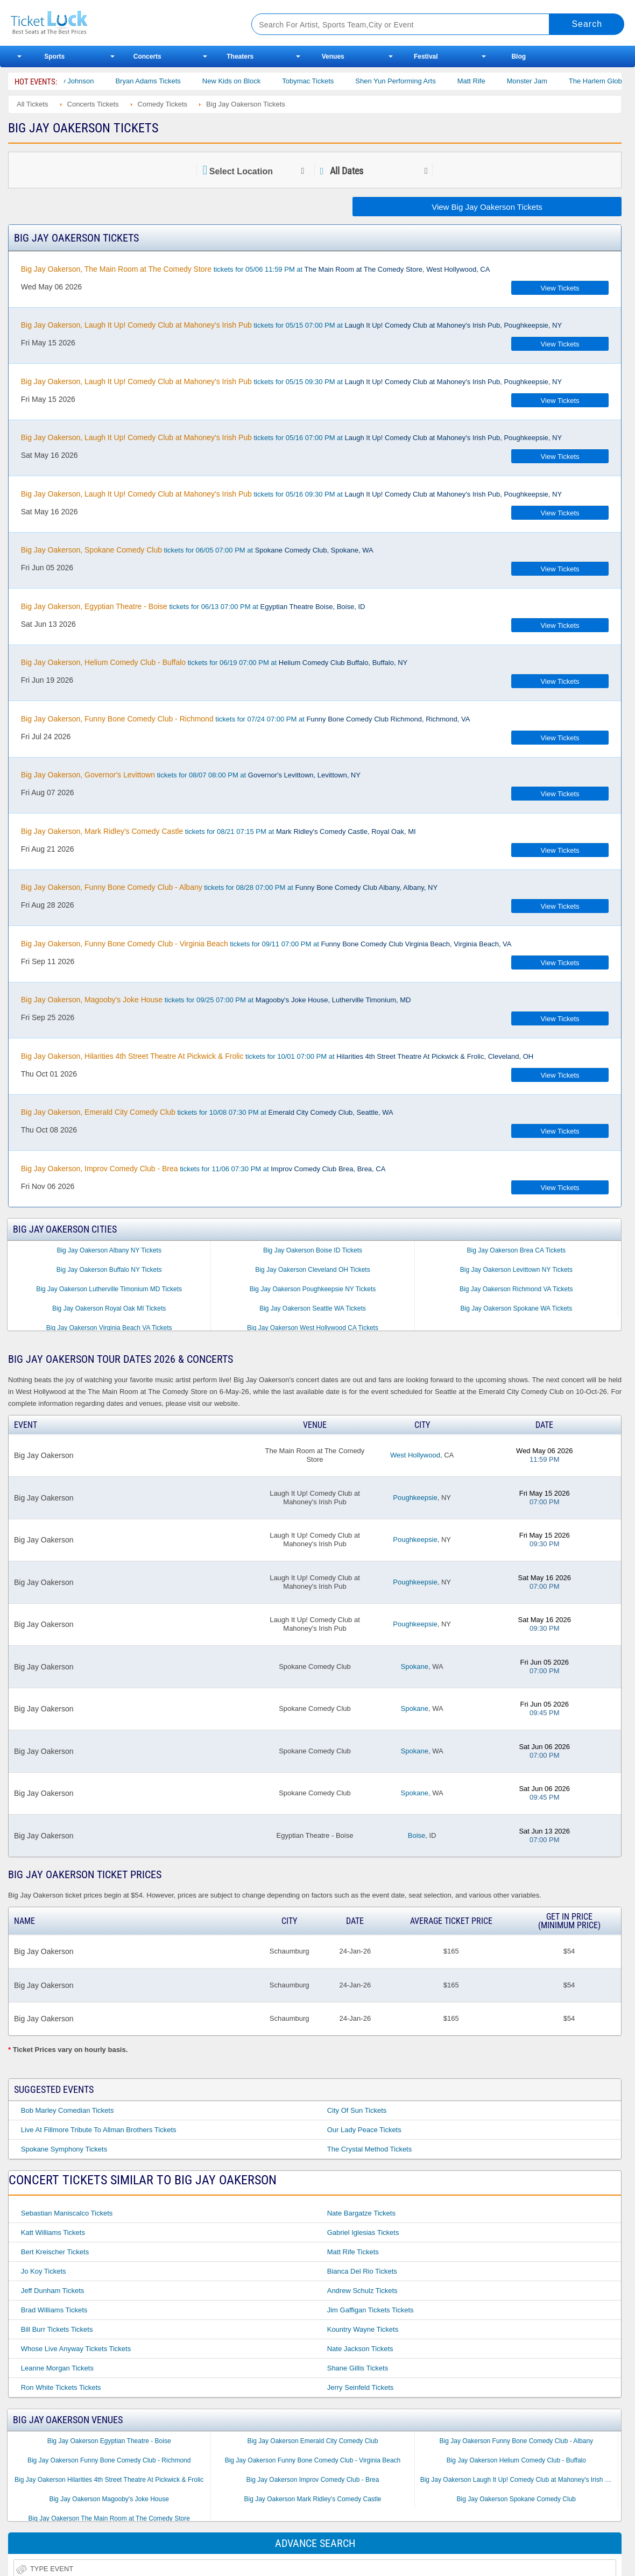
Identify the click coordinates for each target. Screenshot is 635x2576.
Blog (518, 56)
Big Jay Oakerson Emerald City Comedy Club (313, 2441)
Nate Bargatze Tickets (361, 2213)
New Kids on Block (246, 81)
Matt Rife (486, 81)
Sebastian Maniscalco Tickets (67, 2213)
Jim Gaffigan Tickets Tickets (370, 2310)
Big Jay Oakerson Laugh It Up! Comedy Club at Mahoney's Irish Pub (518, 2479)
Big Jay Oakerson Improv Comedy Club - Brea (312, 2479)
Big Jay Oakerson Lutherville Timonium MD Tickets (109, 1289)
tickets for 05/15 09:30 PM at (291, 381)
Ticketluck (118, 23)
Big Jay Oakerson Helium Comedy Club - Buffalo (516, 2460)
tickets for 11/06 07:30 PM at (203, 1168)
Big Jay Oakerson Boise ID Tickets (312, 1250)
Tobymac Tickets (322, 81)
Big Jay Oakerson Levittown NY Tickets (516, 1269)
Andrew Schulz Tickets (362, 2291)
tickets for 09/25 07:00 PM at (216, 999)
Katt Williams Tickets (53, 2232)
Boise (417, 1835)
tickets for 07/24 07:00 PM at (245, 718)
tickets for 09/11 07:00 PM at (266, 943)
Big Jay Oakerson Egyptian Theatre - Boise (109, 2441)
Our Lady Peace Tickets (364, 2130)
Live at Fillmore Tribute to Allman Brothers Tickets (99, 2130)
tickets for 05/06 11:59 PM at (255, 269)
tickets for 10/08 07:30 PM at (207, 1112)
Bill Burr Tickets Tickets (57, 2329)
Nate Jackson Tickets (360, 2349)
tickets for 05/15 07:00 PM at (291, 325)
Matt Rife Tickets (353, 2252)
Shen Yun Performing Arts (410, 81)
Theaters (240, 56)
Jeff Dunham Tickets (52, 2291)
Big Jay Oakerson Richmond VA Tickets (516, 1289)
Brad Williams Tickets (54, 2310)
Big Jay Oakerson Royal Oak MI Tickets (109, 1308)
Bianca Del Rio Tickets (362, 2271)
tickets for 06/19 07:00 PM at (214, 662)
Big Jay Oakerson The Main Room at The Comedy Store (108, 2518)
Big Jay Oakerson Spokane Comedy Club (516, 2499)
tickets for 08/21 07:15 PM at (218, 831)
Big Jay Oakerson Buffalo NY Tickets (109, 1269)
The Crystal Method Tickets (369, 2149)
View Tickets (560, 288)
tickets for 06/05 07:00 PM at (197, 550)
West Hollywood (415, 1455)
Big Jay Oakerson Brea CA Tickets (516, 1250)
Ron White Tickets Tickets (61, 2387)
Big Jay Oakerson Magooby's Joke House (108, 2499)
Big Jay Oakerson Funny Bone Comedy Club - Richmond (108, 2460)
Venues (333, 56)
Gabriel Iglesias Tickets (363, 2232)
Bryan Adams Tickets (162, 81)
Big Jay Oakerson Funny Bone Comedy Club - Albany (516, 2441)
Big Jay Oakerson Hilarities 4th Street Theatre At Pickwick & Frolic (109, 2479)
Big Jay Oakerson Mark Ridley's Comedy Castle (312, 2499)
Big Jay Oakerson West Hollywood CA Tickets (312, 1328)
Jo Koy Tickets (43, 2271)
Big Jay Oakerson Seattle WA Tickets (312, 1308)
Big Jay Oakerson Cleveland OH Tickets (312, 1269)
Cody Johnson (86, 81)
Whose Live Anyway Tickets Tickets (76, 2349)
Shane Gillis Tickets (357, 2368)
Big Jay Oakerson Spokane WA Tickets (516, 1308)
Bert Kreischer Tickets (55, 2252)
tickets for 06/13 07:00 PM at (193, 606)
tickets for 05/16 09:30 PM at (291, 494)
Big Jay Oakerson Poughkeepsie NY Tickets (313, 1289)
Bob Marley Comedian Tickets (67, 2110)
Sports (54, 56)
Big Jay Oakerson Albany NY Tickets (109, 1250)
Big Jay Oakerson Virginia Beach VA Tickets (109, 1328)
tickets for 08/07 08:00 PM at (191, 774)
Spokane (414, 1666)
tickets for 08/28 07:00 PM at (229, 887)
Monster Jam (541, 81)
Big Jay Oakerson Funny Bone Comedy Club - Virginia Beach (313, 2460)
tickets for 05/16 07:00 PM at (291, 437)
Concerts (147, 56)
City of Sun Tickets (357, 2110)
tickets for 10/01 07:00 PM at (277, 1056)
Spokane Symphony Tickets (64, 2149)
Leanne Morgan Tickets (57, 2368)
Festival (426, 56)
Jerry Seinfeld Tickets (360, 2387)
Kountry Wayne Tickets (362, 2329)
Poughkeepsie (415, 1498)
